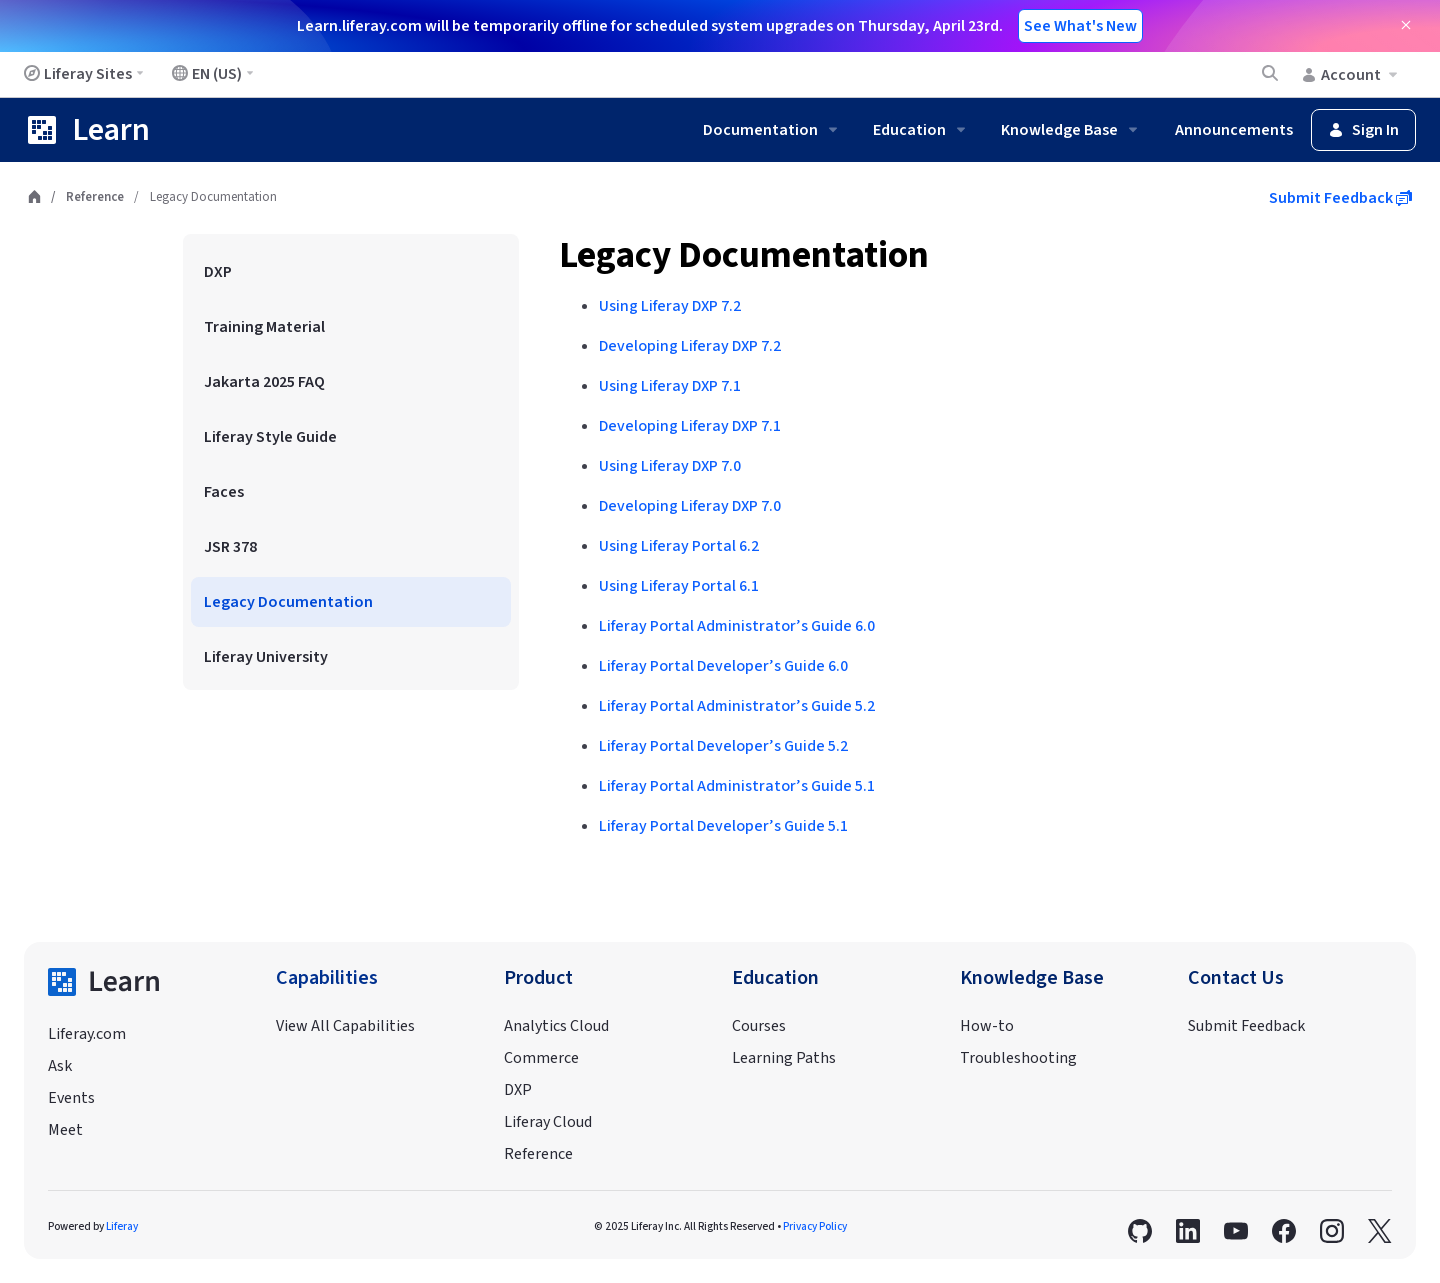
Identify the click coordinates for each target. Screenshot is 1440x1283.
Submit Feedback (1340, 198)
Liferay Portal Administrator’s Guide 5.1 (737, 786)
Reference (95, 197)
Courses (759, 1026)
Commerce (541, 1058)
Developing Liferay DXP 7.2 (690, 346)
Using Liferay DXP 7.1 (670, 386)
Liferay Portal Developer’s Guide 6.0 (723, 666)
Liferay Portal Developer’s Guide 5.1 (723, 826)
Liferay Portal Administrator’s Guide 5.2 (737, 706)
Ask (60, 1066)
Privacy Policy (815, 1226)
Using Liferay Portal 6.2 (679, 546)
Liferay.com (87, 1034)
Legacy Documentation (744, 255)
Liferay (122, 1226)
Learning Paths (784, 1058)
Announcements (1234, 130)
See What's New (1080, 26)
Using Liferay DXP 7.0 (670, 466)
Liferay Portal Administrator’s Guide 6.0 (737, 626)
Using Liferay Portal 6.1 (679, 586)
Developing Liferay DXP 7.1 (690, 426)
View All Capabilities (345, 1026)
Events (71, 1098)
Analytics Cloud (556, 1026)
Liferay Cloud (548, 1122)
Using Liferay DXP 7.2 (670, 306)
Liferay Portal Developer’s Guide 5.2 (723, 746)
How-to (987, 1026)
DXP (518, 1090)
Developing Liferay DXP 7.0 (690, 506)
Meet (65, 1130)
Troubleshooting (1018, 1058)
